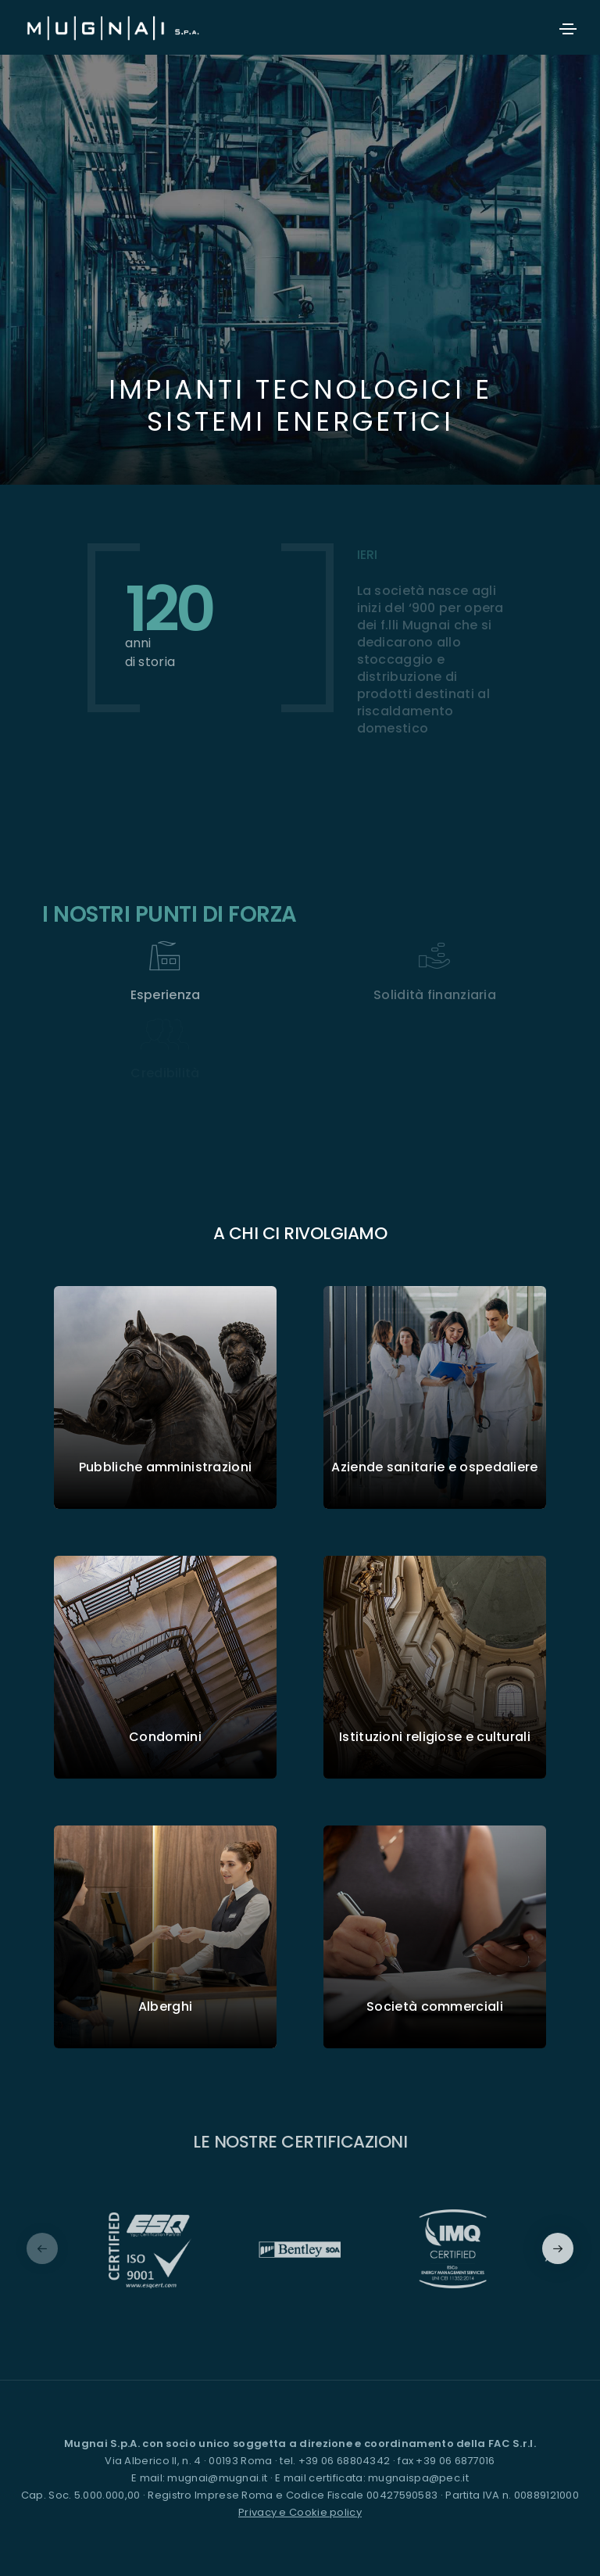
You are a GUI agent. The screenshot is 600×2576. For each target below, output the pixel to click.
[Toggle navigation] (568, 28)
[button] (557, 2248)
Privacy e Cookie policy (300, 2512)
